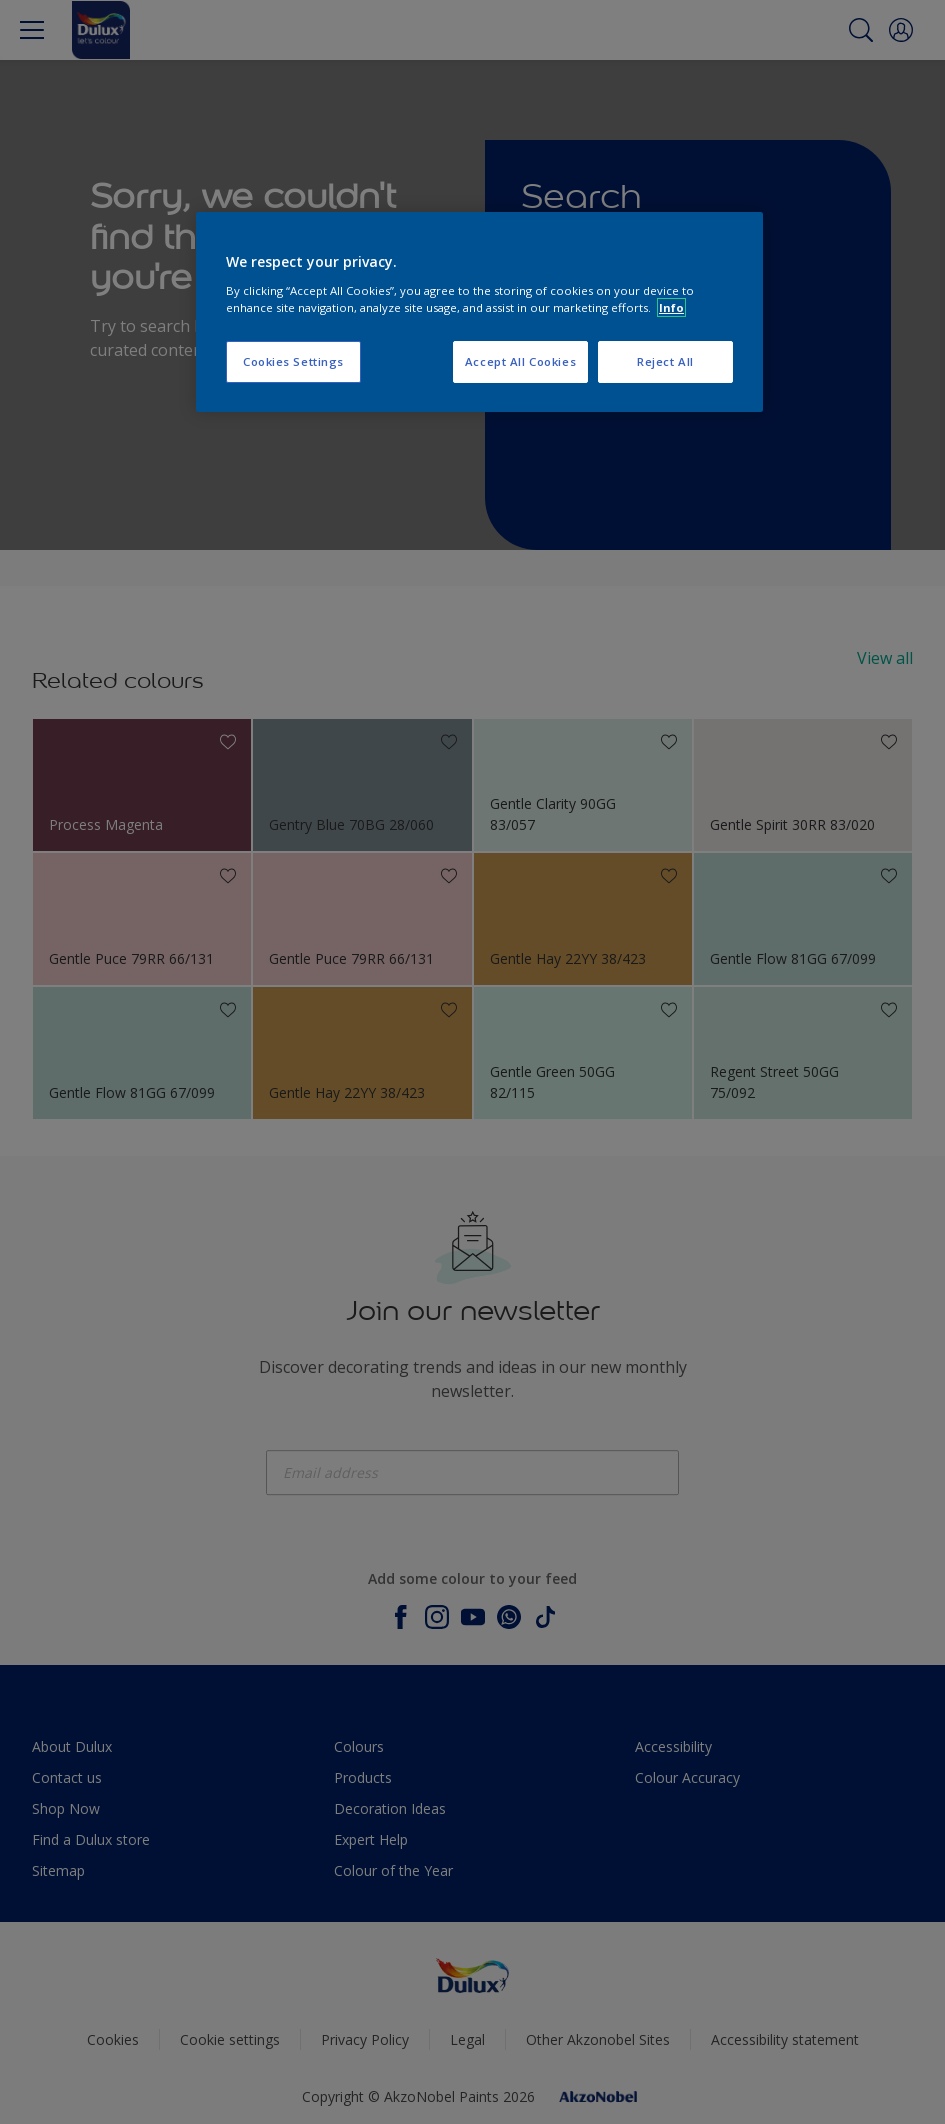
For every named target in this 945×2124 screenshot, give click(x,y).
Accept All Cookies (520, 361)
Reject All (665, 361)
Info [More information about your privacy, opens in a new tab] (671, 307)
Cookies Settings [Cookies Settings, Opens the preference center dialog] (293, 361)
